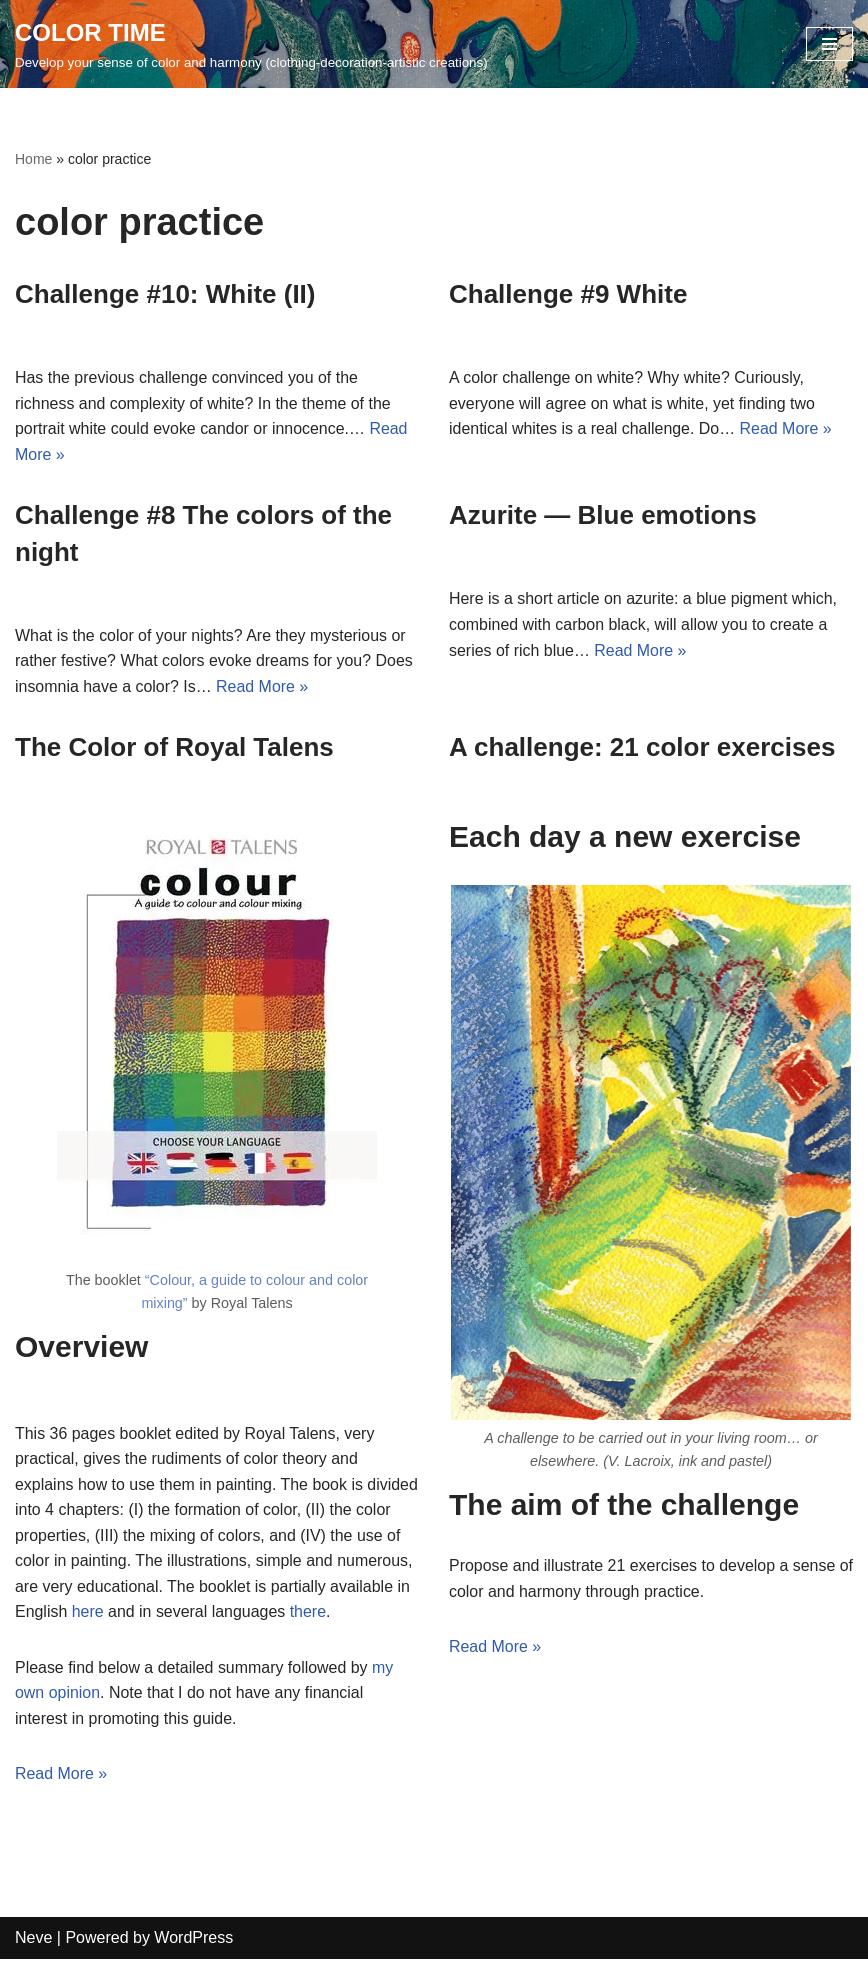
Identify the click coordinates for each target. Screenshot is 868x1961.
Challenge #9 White (568, 294)
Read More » (787, 428)
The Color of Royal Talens (174, 748)
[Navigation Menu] (829, 44)
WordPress (193, 1939)
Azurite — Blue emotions (603, 516)
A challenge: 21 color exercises (642, 748)
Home (33, 159)
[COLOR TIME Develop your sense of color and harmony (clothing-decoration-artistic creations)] (251, 44)
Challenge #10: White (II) (165, 294)
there (393, 1613)
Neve (33, 1939)
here (174, 1613)
